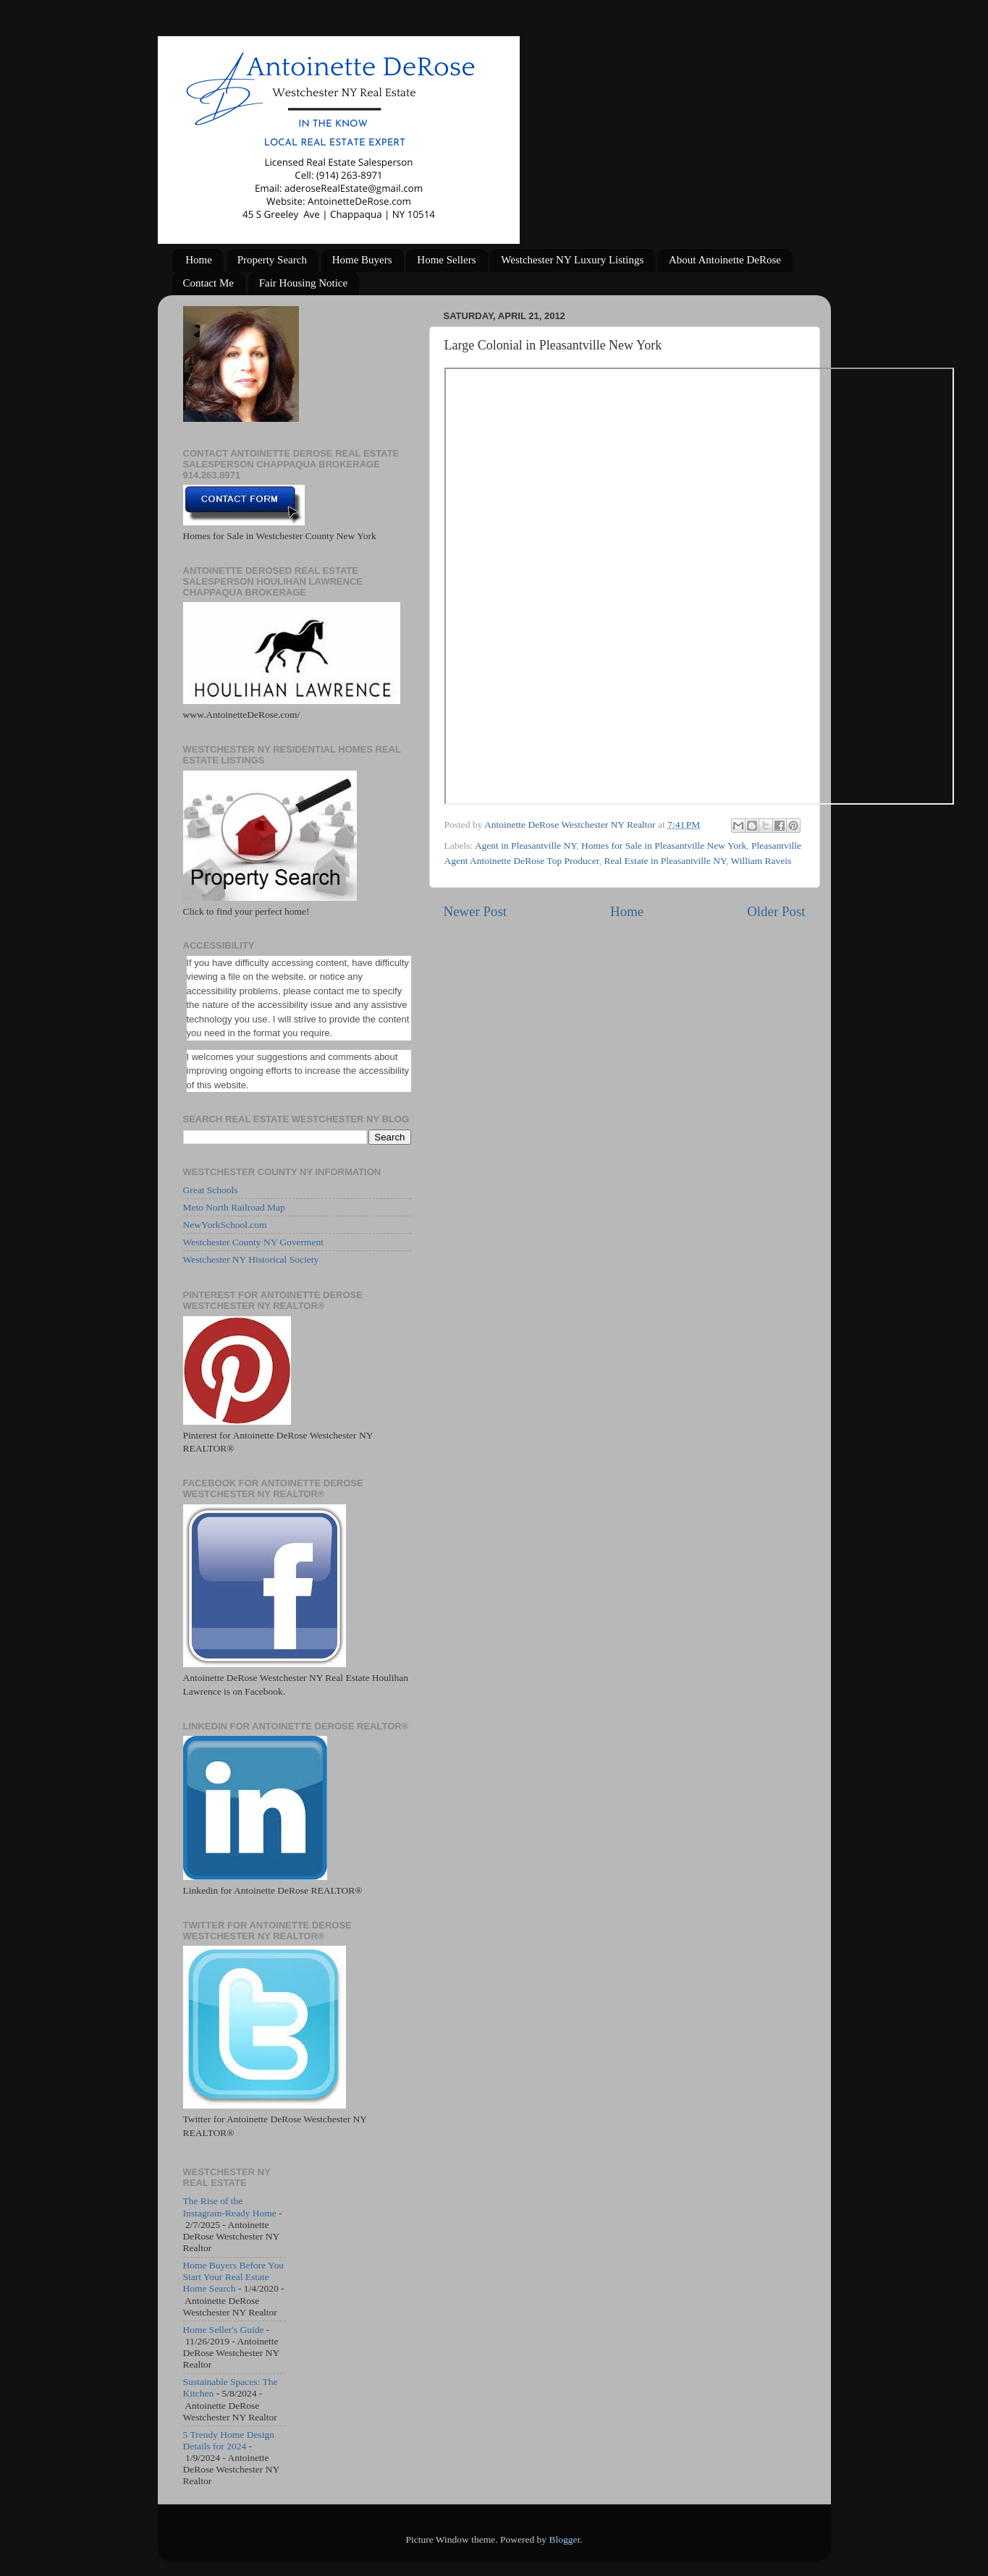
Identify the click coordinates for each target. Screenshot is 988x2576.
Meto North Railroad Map (234, 1207)
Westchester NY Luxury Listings (572, 260)
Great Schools (210, 1190)
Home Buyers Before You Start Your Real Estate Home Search (233, 2277)
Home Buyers (362, 260)
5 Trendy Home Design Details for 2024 (228, 2440)
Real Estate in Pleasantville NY (664, 860)
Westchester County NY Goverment (253, 1242)
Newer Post (475, 911)
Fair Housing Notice (303, 283)
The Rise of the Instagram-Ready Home (229, 2206)
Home (198, 260)
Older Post (776, 911)
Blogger (564, 2539)
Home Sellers (446, 260)
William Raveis (760, 860)
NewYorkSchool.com (225, 1224)
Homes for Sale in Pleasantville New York (663, 845)
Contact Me (208, 283)
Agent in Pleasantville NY (525, 845)
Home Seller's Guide (223, 2329)
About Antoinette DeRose (725, 260)
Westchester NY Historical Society (251, 1259)
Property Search (272, 260)
